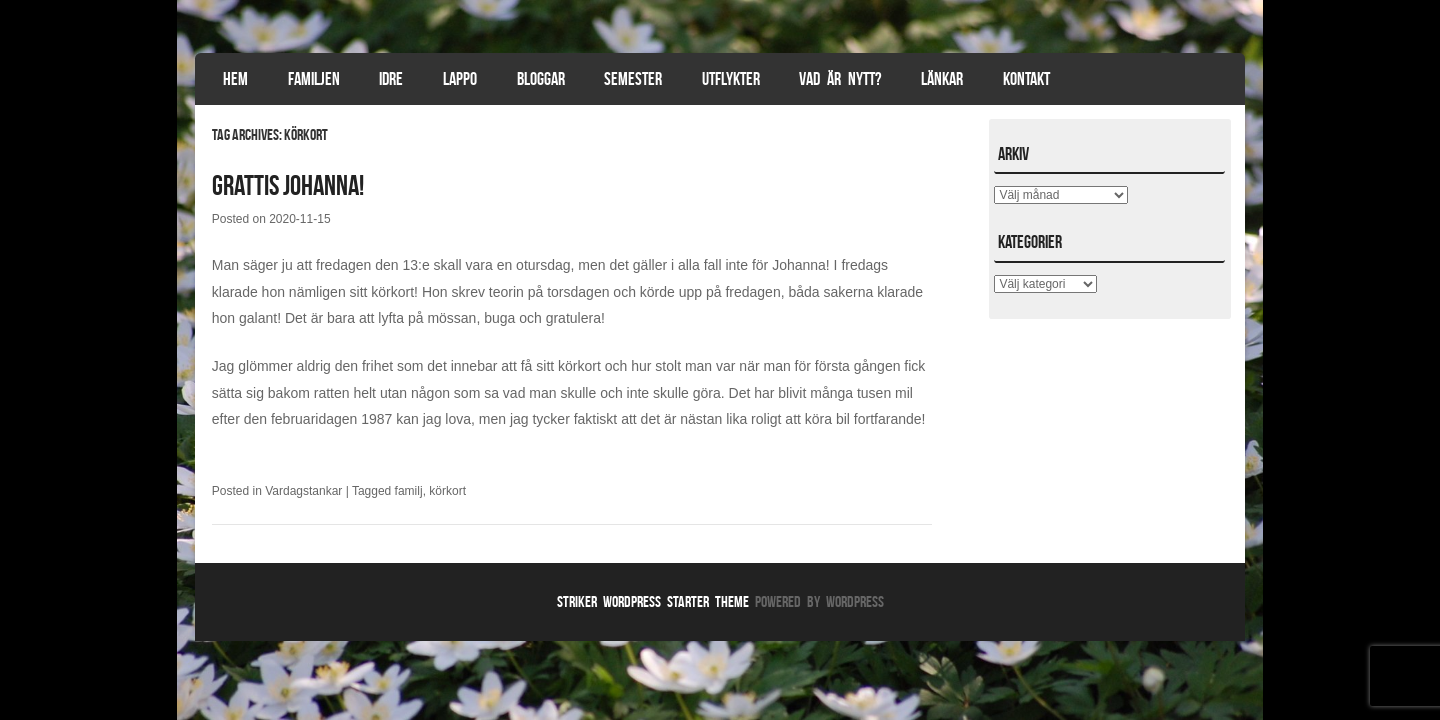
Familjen (314, 79)
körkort (447, 491)
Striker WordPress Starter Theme (653, 601)
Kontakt (1026, 79)
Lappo (460, 79)
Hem (235, 79)
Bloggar (541, 79)
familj (409, 491)
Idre (391, 79)
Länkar (942, 79)
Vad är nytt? (840, 79)
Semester (633, 79)
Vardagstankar (303, 491)
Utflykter (731, 79)
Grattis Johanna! (288, 185)
